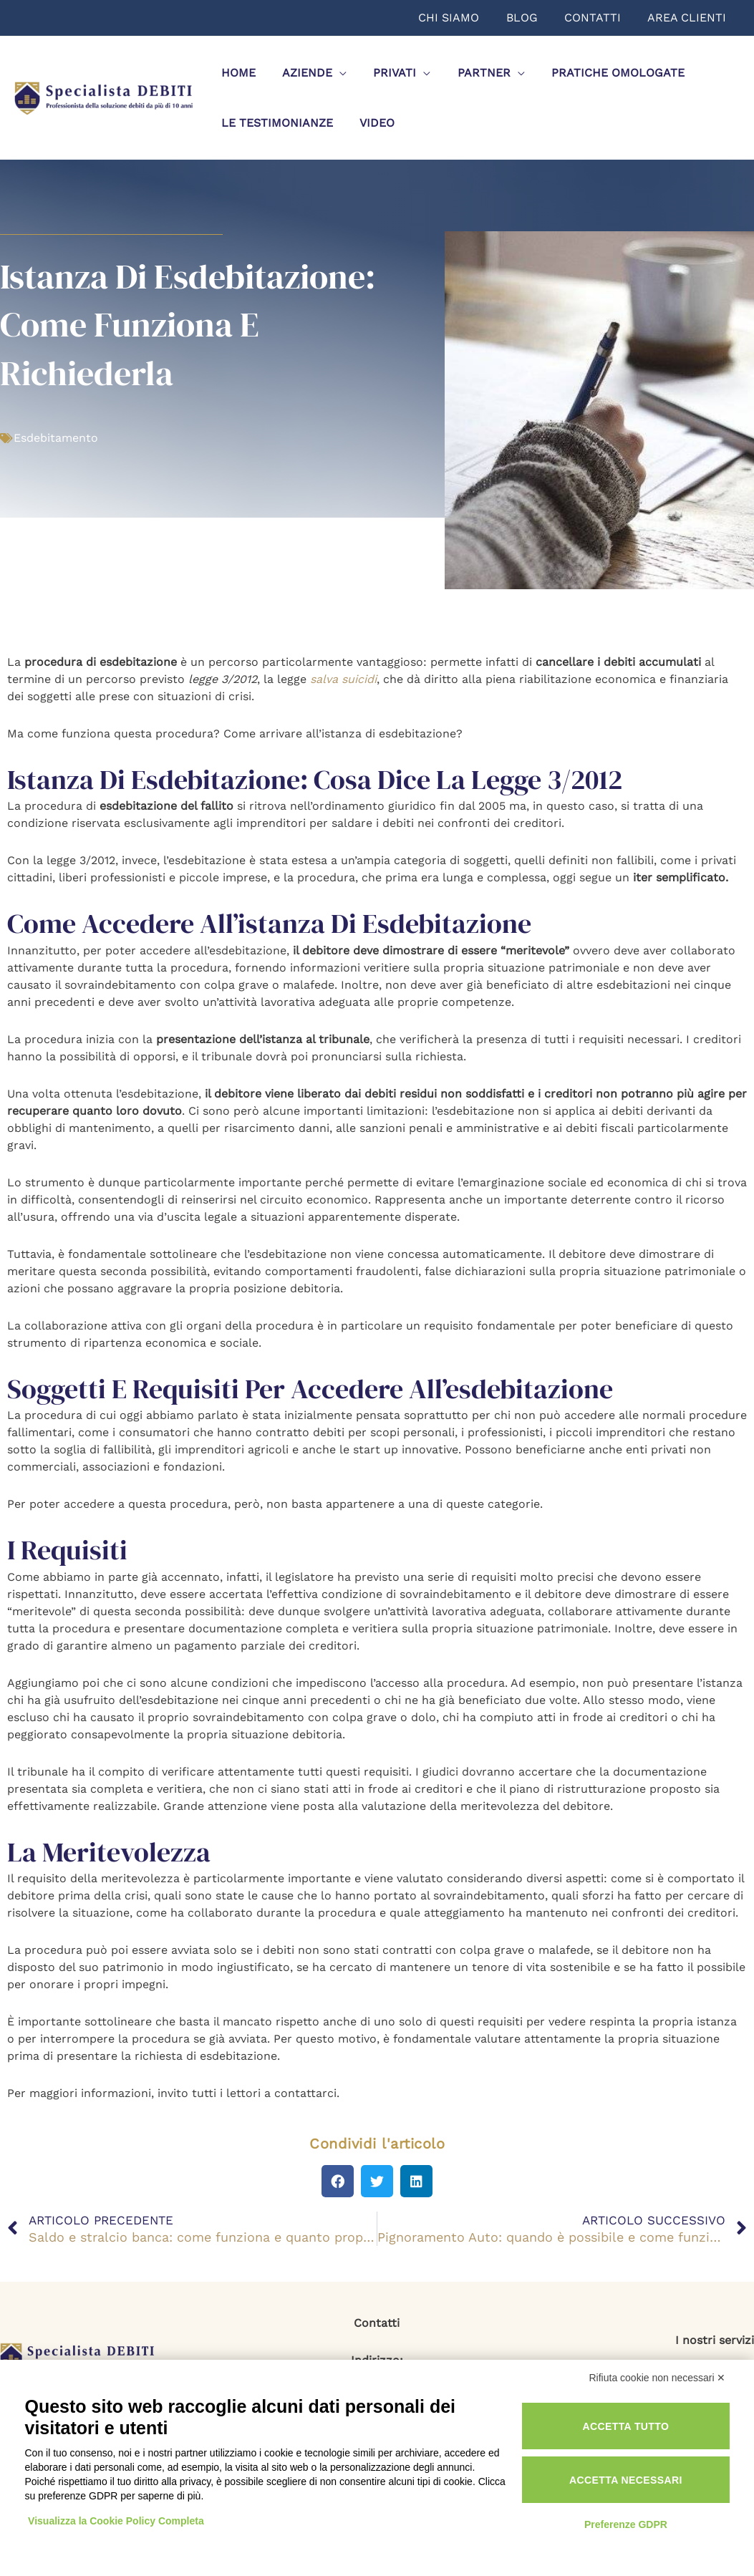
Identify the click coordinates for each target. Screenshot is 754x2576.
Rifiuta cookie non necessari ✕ (657, 2377)
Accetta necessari (625, 2480)
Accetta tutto (625, 2426)
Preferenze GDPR (625, 2524)
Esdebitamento (56, 438)
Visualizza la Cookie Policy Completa (117, 2521)
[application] (334, 72)
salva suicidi (343, 679)
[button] (338, 2181)
